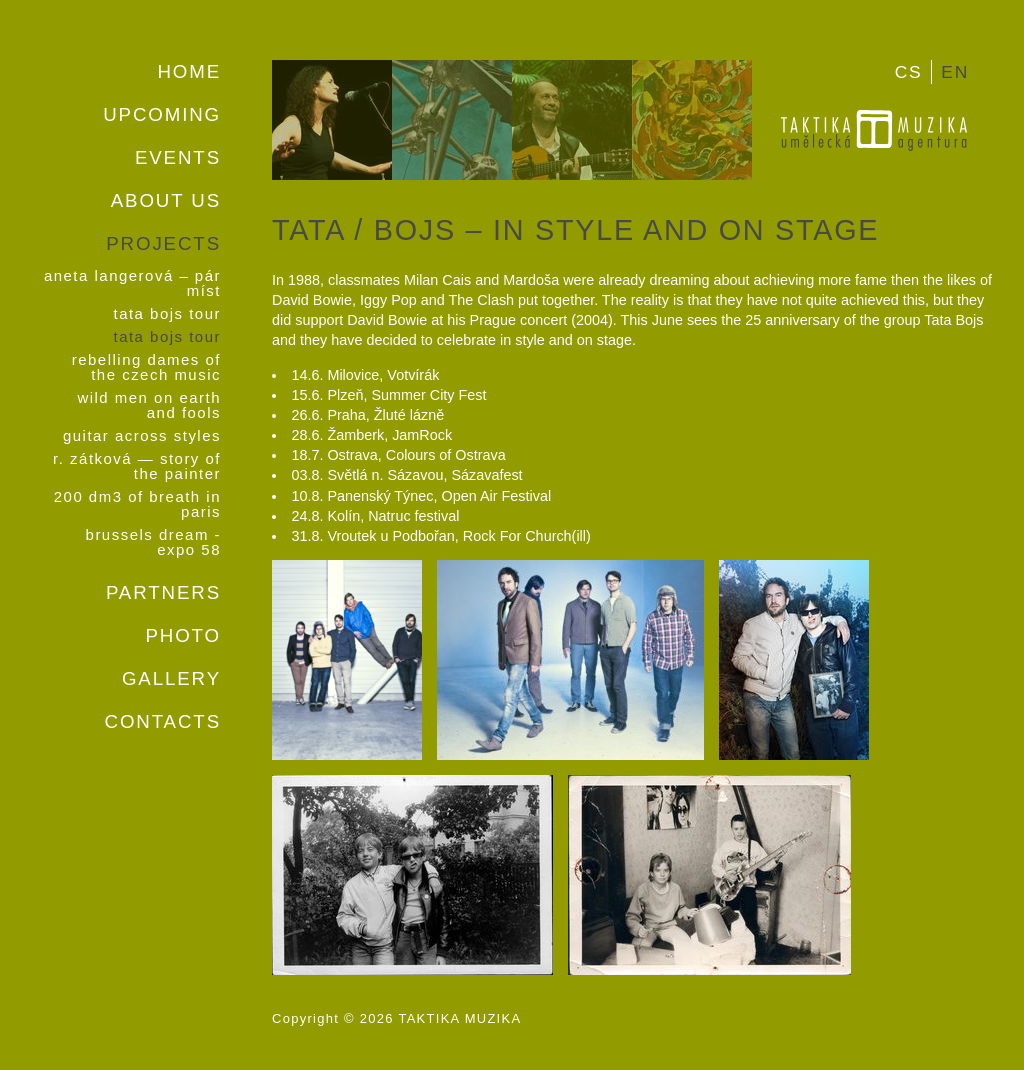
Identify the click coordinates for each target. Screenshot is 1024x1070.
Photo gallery (171, 657)
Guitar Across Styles (142, 436)
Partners (163, 592)
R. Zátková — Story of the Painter (137, 467)
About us (166, 200)
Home (189, 71)
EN (955, 72)
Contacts (163, 721)
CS (909, 72)
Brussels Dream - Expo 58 (153, 543)
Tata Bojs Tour (167, 314)
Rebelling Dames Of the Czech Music (146, 368)
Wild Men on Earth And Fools (149, 406)
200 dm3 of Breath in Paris (137, 505)
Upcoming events (162, 136)
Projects (163, 243)
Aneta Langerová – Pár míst (132, 284)
